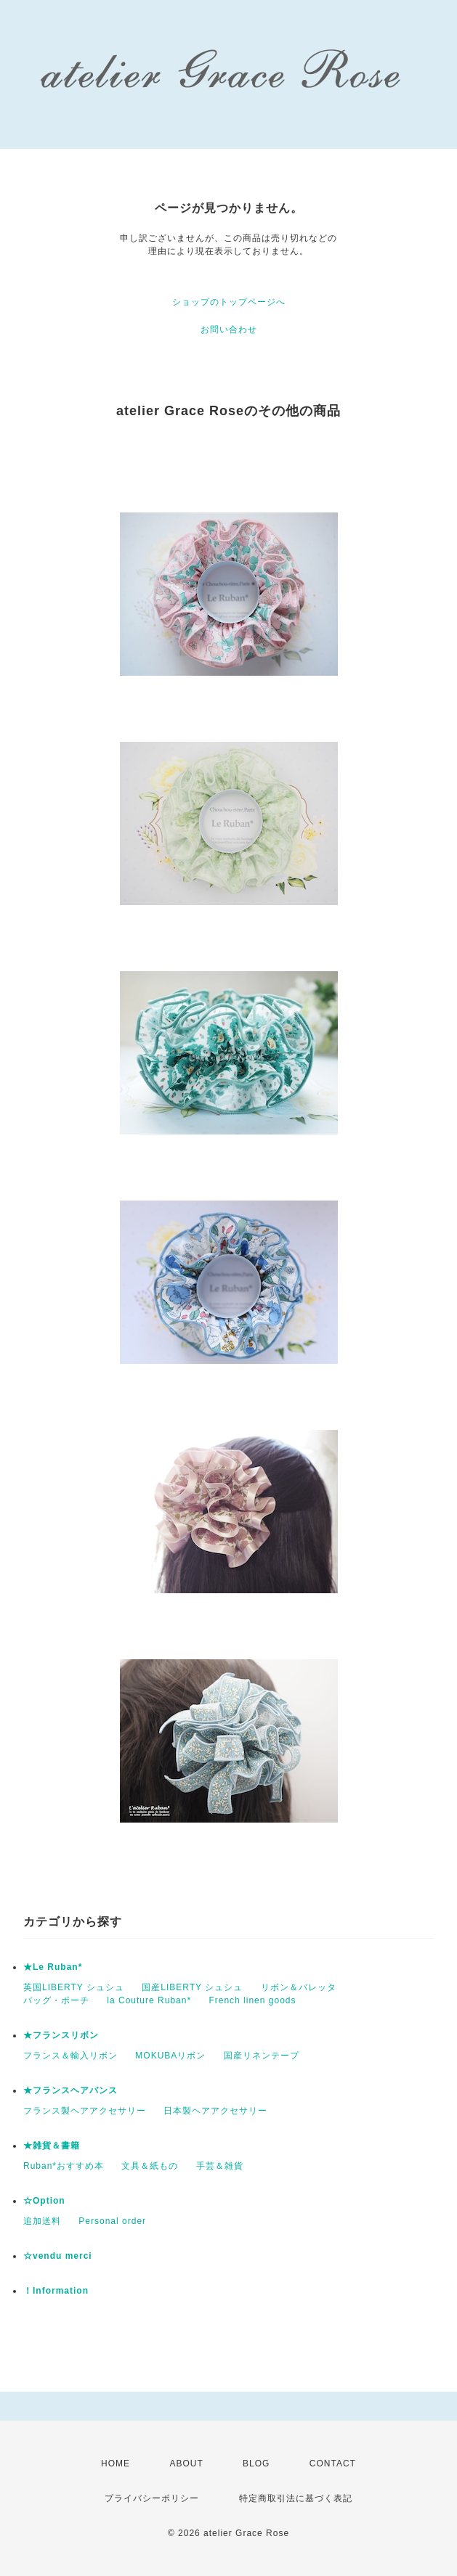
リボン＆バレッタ (298, 1987)
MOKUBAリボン (170, 2055)
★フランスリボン (61, 2035)
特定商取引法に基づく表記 (295, 2498)
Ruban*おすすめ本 (63, 2166)
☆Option (44, 2201)
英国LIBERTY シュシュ (73, 1987)
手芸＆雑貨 (219, 2166)
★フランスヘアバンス (70, 2090)
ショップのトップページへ (229, 302)
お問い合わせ (229, 329)
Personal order (112, 2221)
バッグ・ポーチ (56, 2000)
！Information (56, 2291)
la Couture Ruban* (149, 2000)
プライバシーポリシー (152, 2498)
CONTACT (333, 2463)
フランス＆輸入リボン (70, 2055)
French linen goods (252, 2000)
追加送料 (42, 2221)
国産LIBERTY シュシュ (192, 1987)
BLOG (256, 2463)
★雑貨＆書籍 (51, 2145)
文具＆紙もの (149, 2166)
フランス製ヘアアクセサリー (84, 2111)
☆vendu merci (57, 2256)
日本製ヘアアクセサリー (215, 2111)
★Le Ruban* (52, 1967)
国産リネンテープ (261, 2055)
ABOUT (186, 2463)
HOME (115, 2463)
